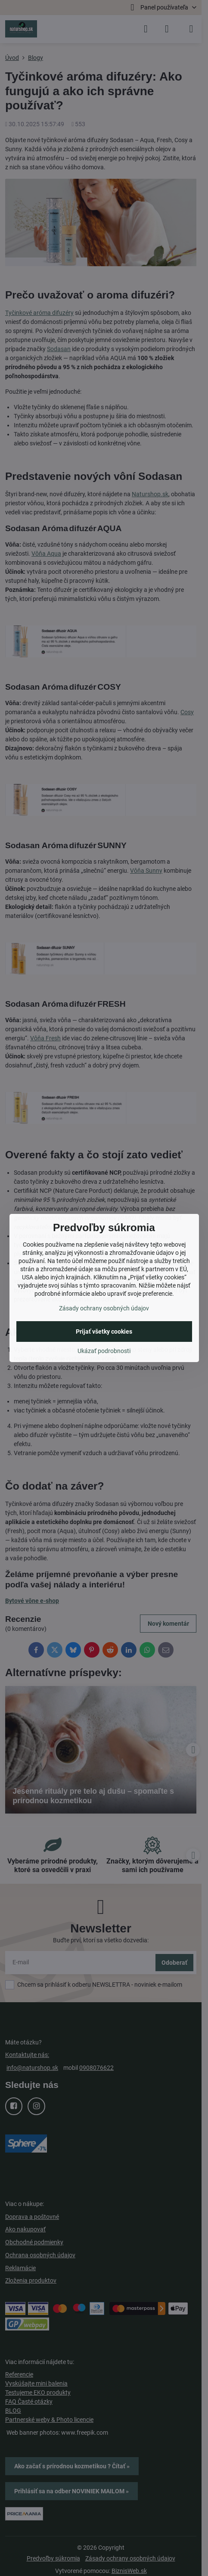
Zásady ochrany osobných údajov (104, 1308)
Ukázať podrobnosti (104, 1350)
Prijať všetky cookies (104, 1331)
